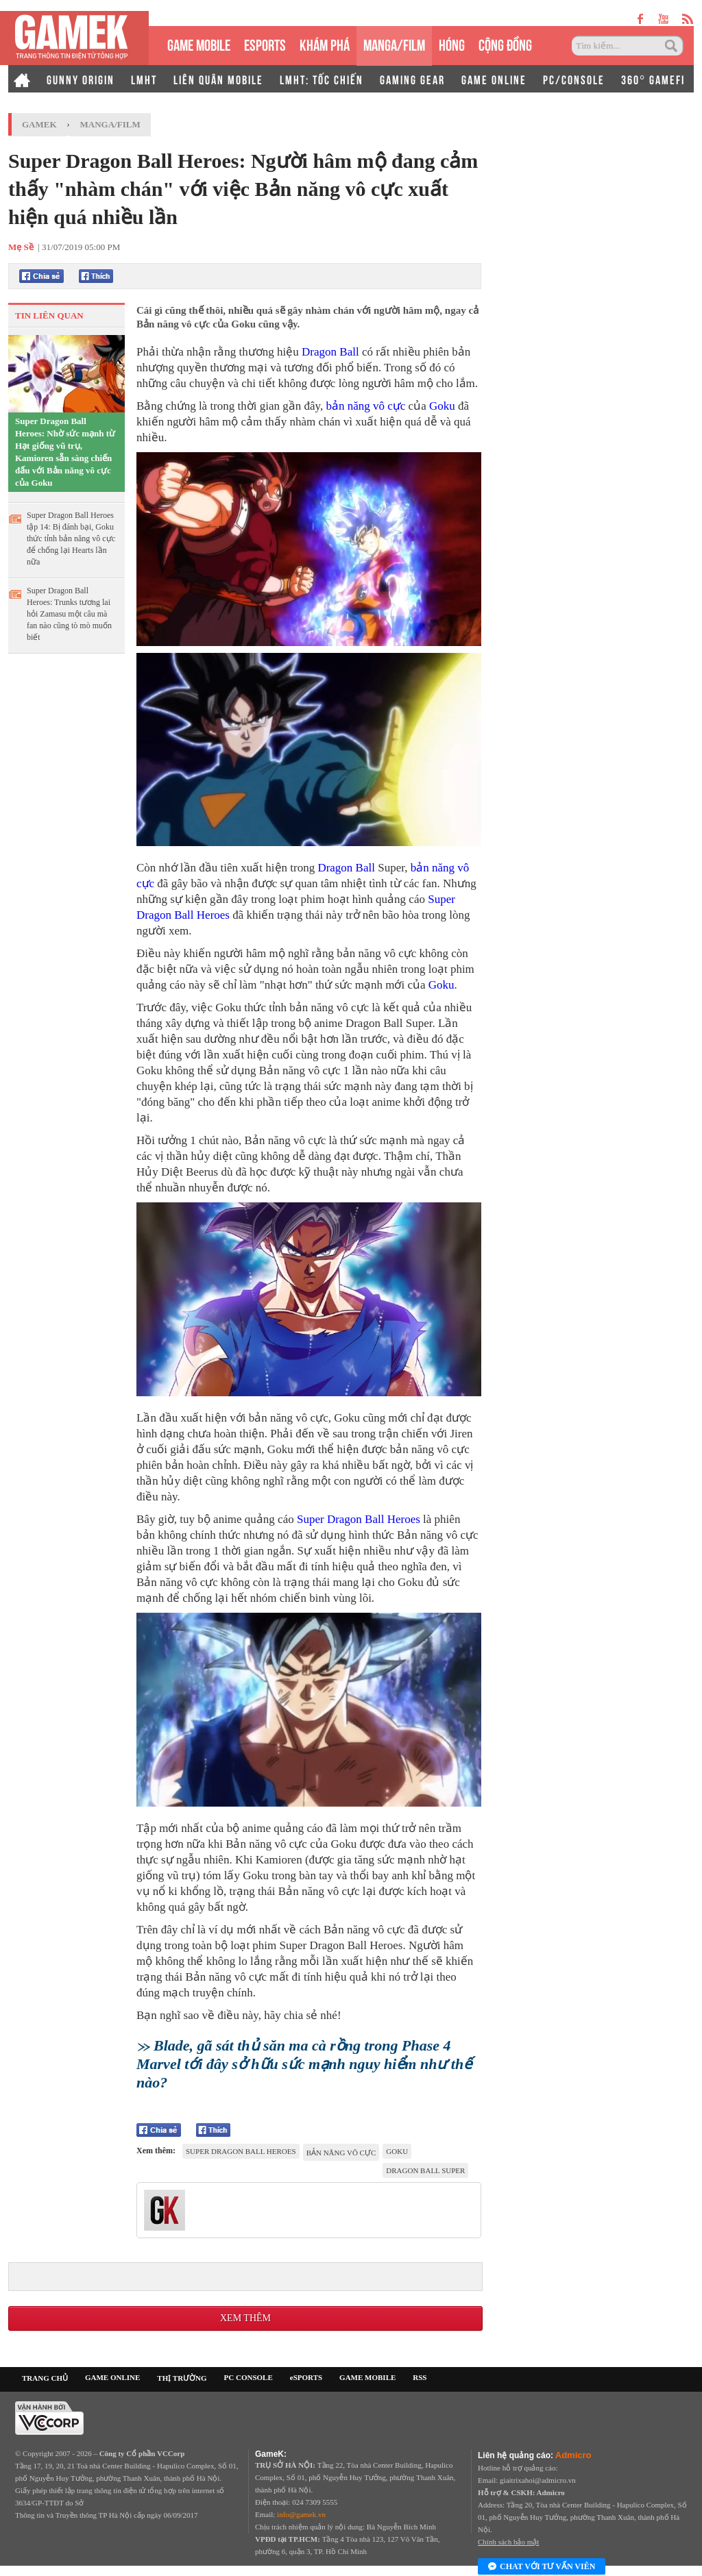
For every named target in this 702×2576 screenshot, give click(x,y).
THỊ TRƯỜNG (181, 2378)
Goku (442, 405)
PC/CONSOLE (574, 78)
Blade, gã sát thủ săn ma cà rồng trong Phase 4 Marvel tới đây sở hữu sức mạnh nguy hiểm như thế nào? (304, 2064)
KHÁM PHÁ (325, 43)
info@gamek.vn (301, 2514)
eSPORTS (265, 43)
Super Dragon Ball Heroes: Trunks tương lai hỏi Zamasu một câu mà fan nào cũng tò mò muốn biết (69, 614)
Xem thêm (245, 2318)
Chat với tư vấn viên (541, 2567)
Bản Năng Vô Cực (341, 2152)
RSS (419, 2377)
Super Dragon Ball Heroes (358, 1519)
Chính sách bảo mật (508, 2542)
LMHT (144, 78)
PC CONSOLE (248, 2377)
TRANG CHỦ (45, 2378)
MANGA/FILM (394, 43)
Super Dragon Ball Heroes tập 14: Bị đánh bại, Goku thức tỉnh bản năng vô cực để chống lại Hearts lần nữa (71, 538)
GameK (39, 124)
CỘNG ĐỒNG (505, 43)
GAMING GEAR (412, 78)
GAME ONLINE (493, 78)
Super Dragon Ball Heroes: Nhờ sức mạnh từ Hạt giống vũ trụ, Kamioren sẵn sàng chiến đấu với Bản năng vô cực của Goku (65, 452)
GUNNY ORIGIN (80, 78)
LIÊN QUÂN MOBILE (218, 78)
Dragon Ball (330, 351)
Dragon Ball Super (425, 2170)
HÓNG (452, 43)
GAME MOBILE (198, 43)
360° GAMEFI (653, 78)
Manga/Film (110, 124)
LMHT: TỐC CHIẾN (321, 78)
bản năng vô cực (365, 405)
